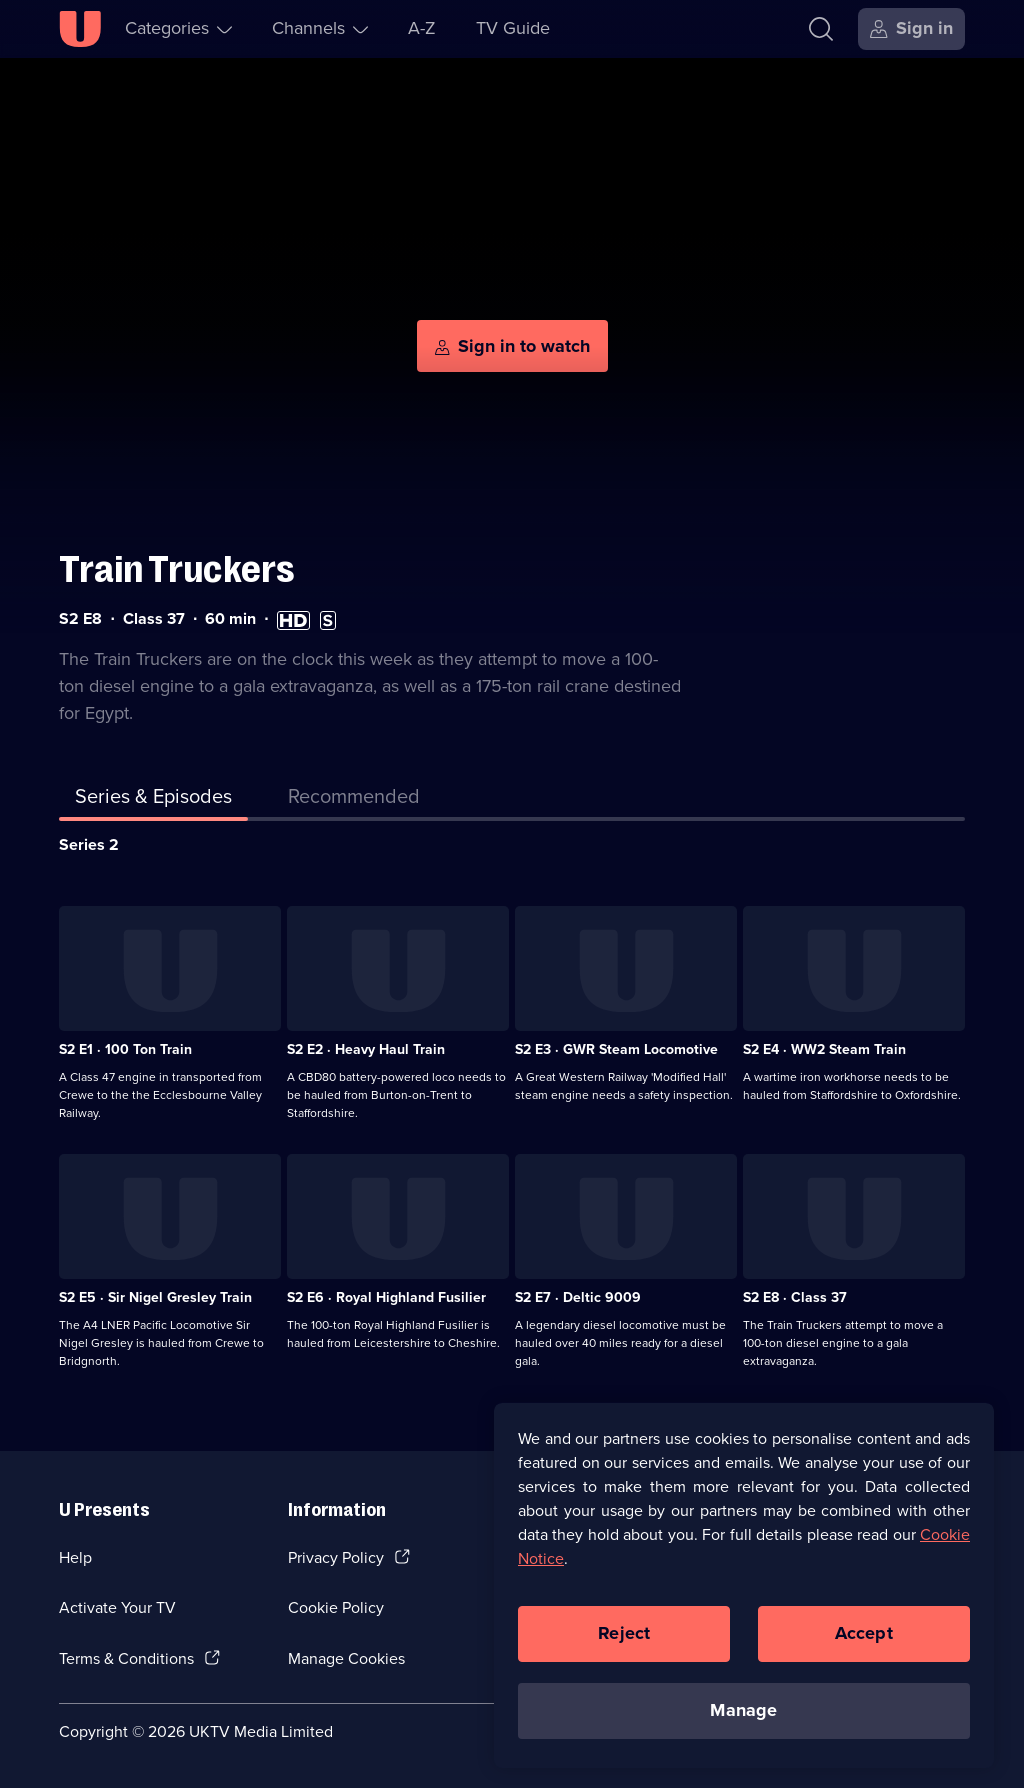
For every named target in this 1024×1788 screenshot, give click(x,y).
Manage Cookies (346, 1658)
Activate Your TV (117, 1607)
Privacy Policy (336, 1557)
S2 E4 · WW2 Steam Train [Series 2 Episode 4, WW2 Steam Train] (824, 1049)
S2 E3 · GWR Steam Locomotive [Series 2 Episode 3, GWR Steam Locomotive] (616, 1049)
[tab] (354, 800)
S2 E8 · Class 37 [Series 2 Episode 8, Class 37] (795, 1297)
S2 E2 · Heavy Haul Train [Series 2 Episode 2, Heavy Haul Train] (366, 1049)
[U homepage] (80, 29)
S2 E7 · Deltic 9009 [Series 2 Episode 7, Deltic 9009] (578, 1297)
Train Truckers (177, 569)
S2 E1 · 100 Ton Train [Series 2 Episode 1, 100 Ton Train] (125, 1049)
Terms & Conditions (126, 1658)
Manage (743, 1714)
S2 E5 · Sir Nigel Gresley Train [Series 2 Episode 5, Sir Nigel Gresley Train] (155, 1297)
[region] (744, 1589)
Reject (624, 1637)
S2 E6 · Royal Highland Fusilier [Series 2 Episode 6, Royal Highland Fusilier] (386, 1297)
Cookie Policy (336, 1607)
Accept (864, 1637)
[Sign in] (911, 29)
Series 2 (89, 844)
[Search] (821, 29)
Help (75, 1557)
